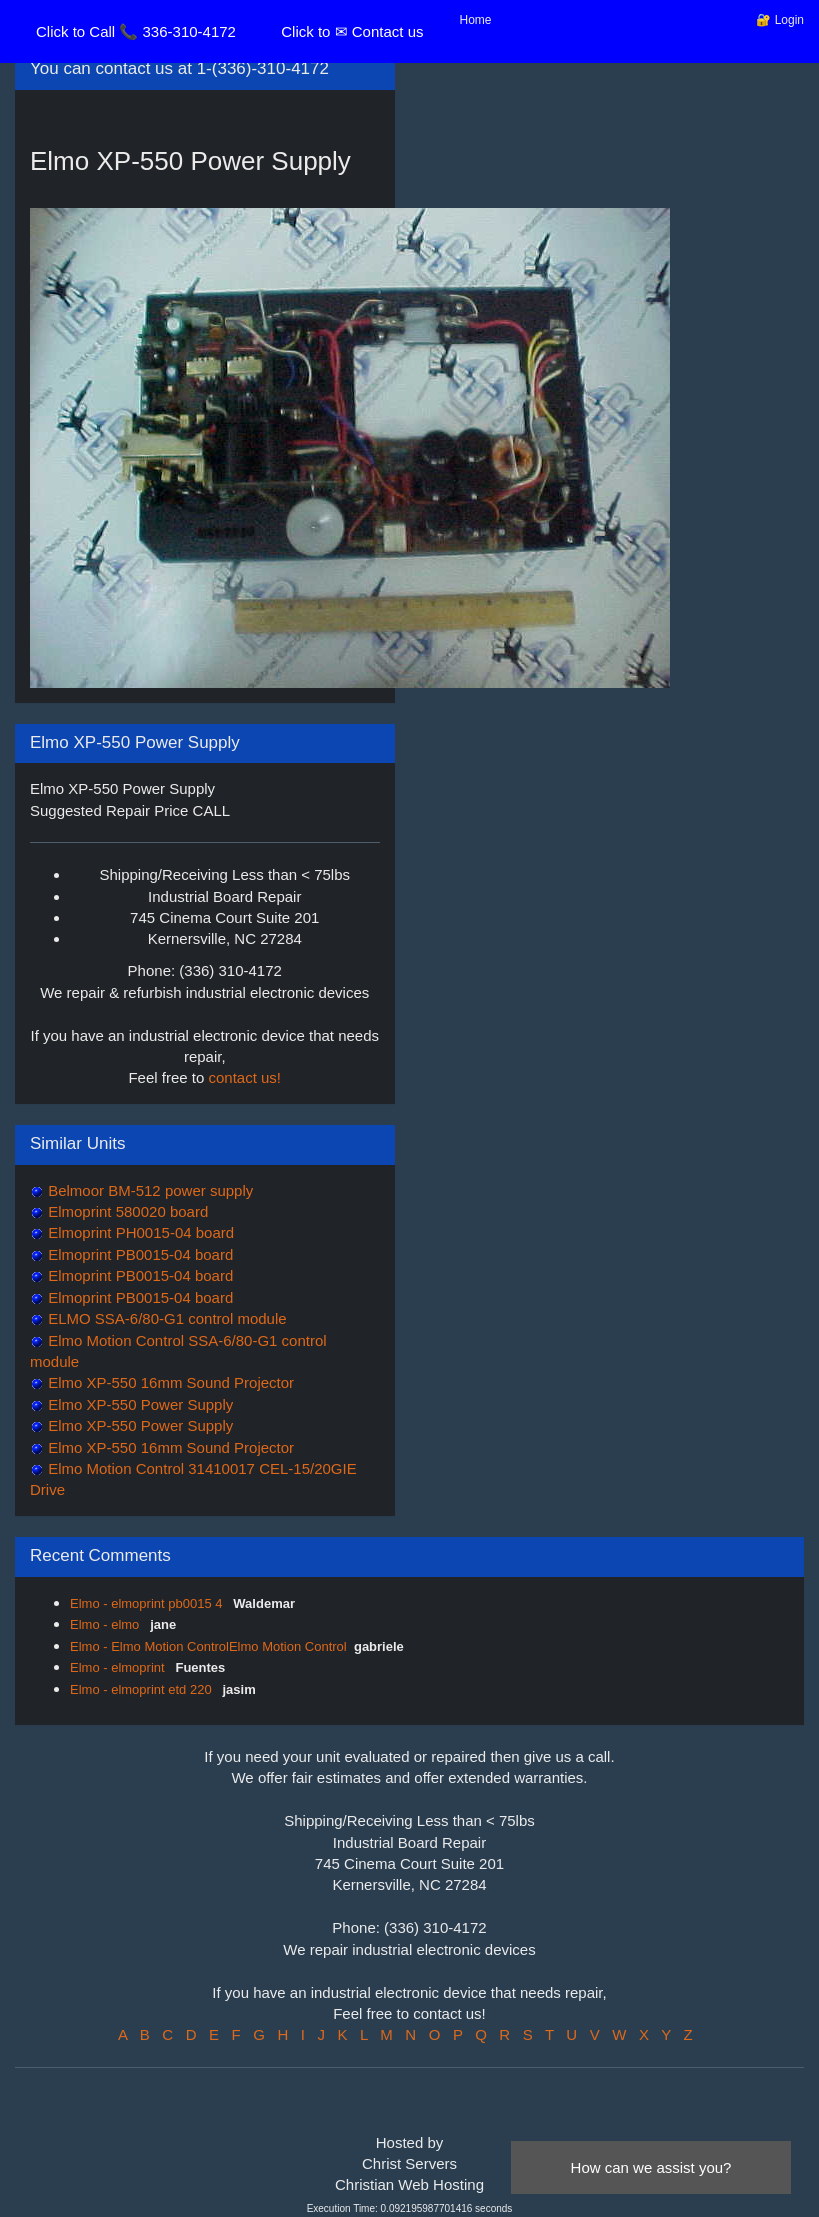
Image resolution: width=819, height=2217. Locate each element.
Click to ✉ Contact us (352, 31)
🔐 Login (780, 20)
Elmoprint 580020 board (126, 1211)
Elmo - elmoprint (119, 1667)
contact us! (245, 1077)
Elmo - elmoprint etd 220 (142, 1689)
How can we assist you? (651, 2167)
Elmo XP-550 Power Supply (138, 1404)
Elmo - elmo (106, 1624)
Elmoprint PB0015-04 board (138, 1254)
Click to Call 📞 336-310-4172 (136, 31)
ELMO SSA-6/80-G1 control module (165, 1318)
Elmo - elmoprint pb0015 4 (148, 1603)
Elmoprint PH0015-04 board (139, 1232)
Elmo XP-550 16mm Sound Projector (169, 1382)
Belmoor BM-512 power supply (148, 1190)
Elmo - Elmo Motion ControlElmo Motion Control (208, 1646)
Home (476, 20)
